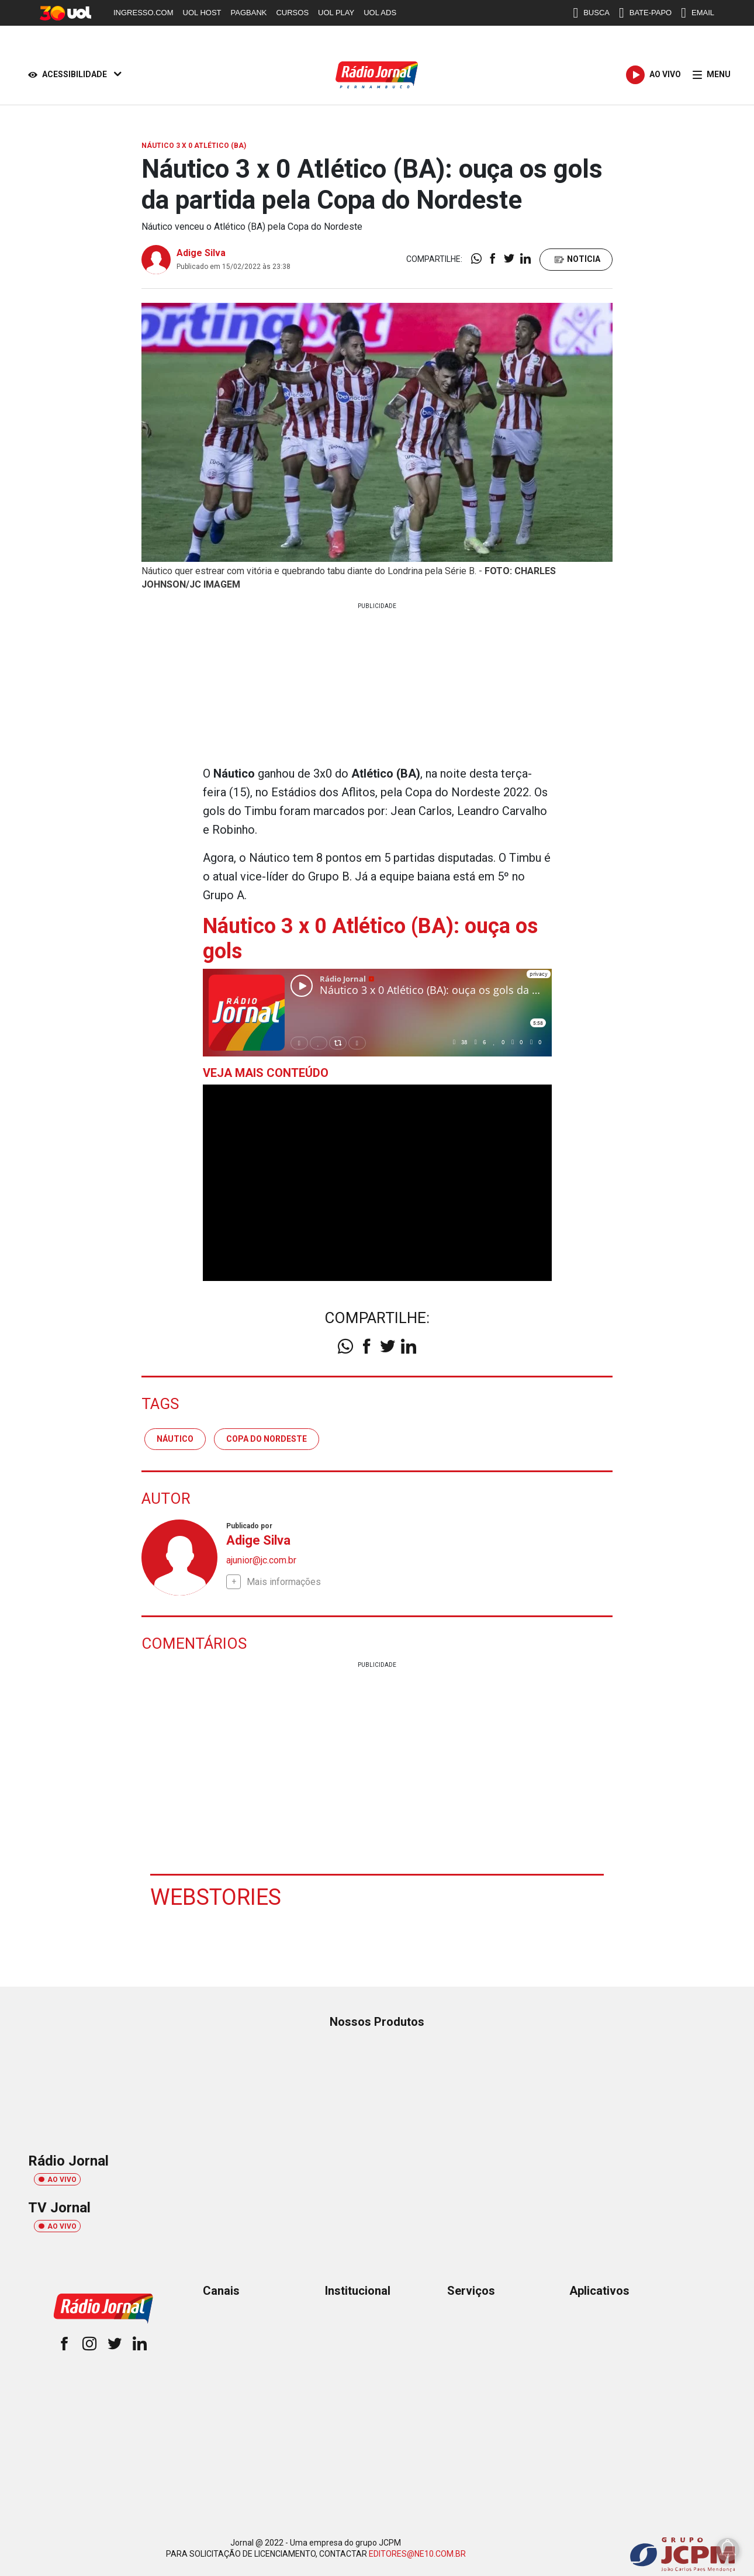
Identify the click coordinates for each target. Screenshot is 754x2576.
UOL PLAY (336, 12)
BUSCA (591, 13)
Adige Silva (201, 252)
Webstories (215, 1897)
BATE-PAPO (645, 13)
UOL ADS (380, 12)
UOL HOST (202, 12)
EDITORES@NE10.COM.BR (417, 2553)
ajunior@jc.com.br (261, 1560)
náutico (175, 1439)
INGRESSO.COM (143, 12)
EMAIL (697, 13)
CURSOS (292, 12)
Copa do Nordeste (266, 1439)
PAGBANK (249, 12)
